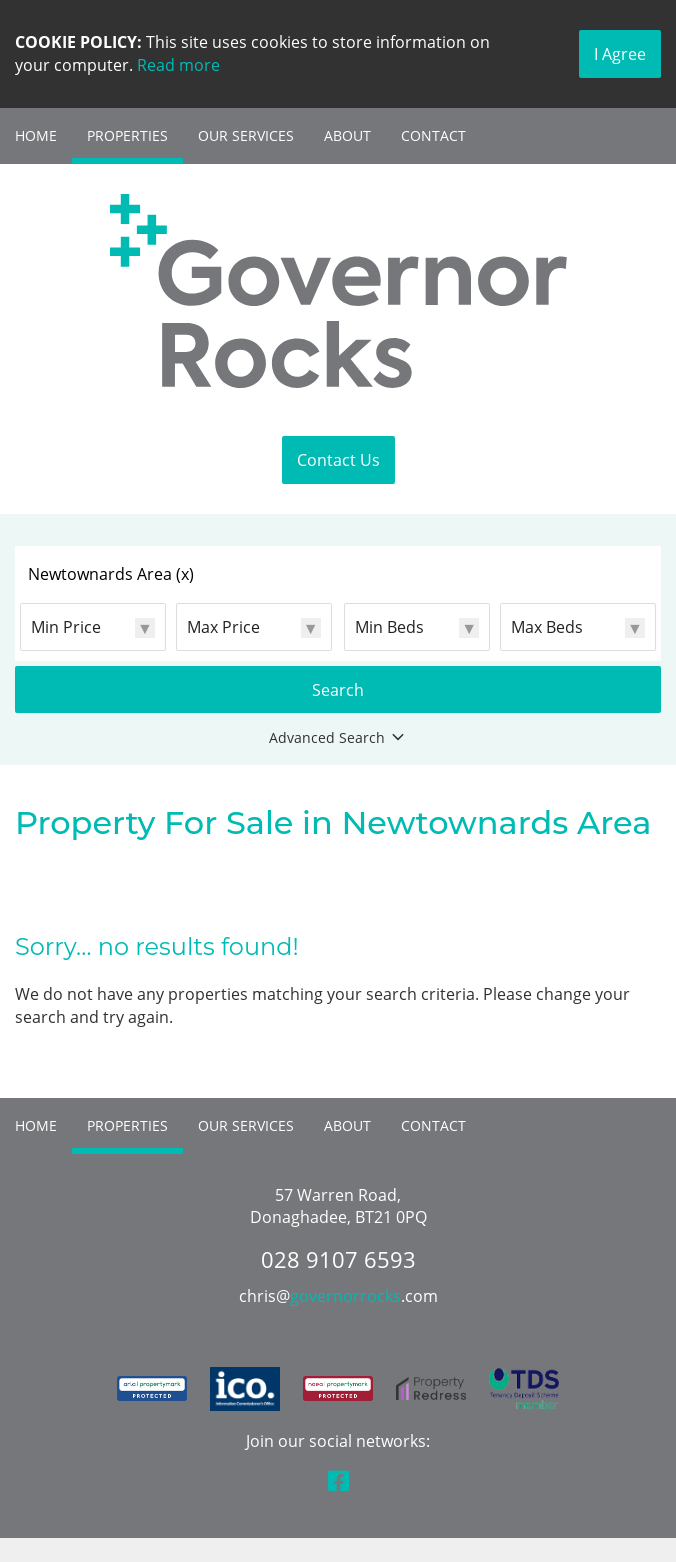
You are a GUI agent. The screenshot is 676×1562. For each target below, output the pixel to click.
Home (36, 135)
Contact (433, 135)
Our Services (246, 135)
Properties (127, 135)
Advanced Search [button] (338, 738)
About (347, 135)
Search (338, 690)
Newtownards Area (111, 574)
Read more (178, 65)
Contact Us (338, 460)
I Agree (620, 54)
